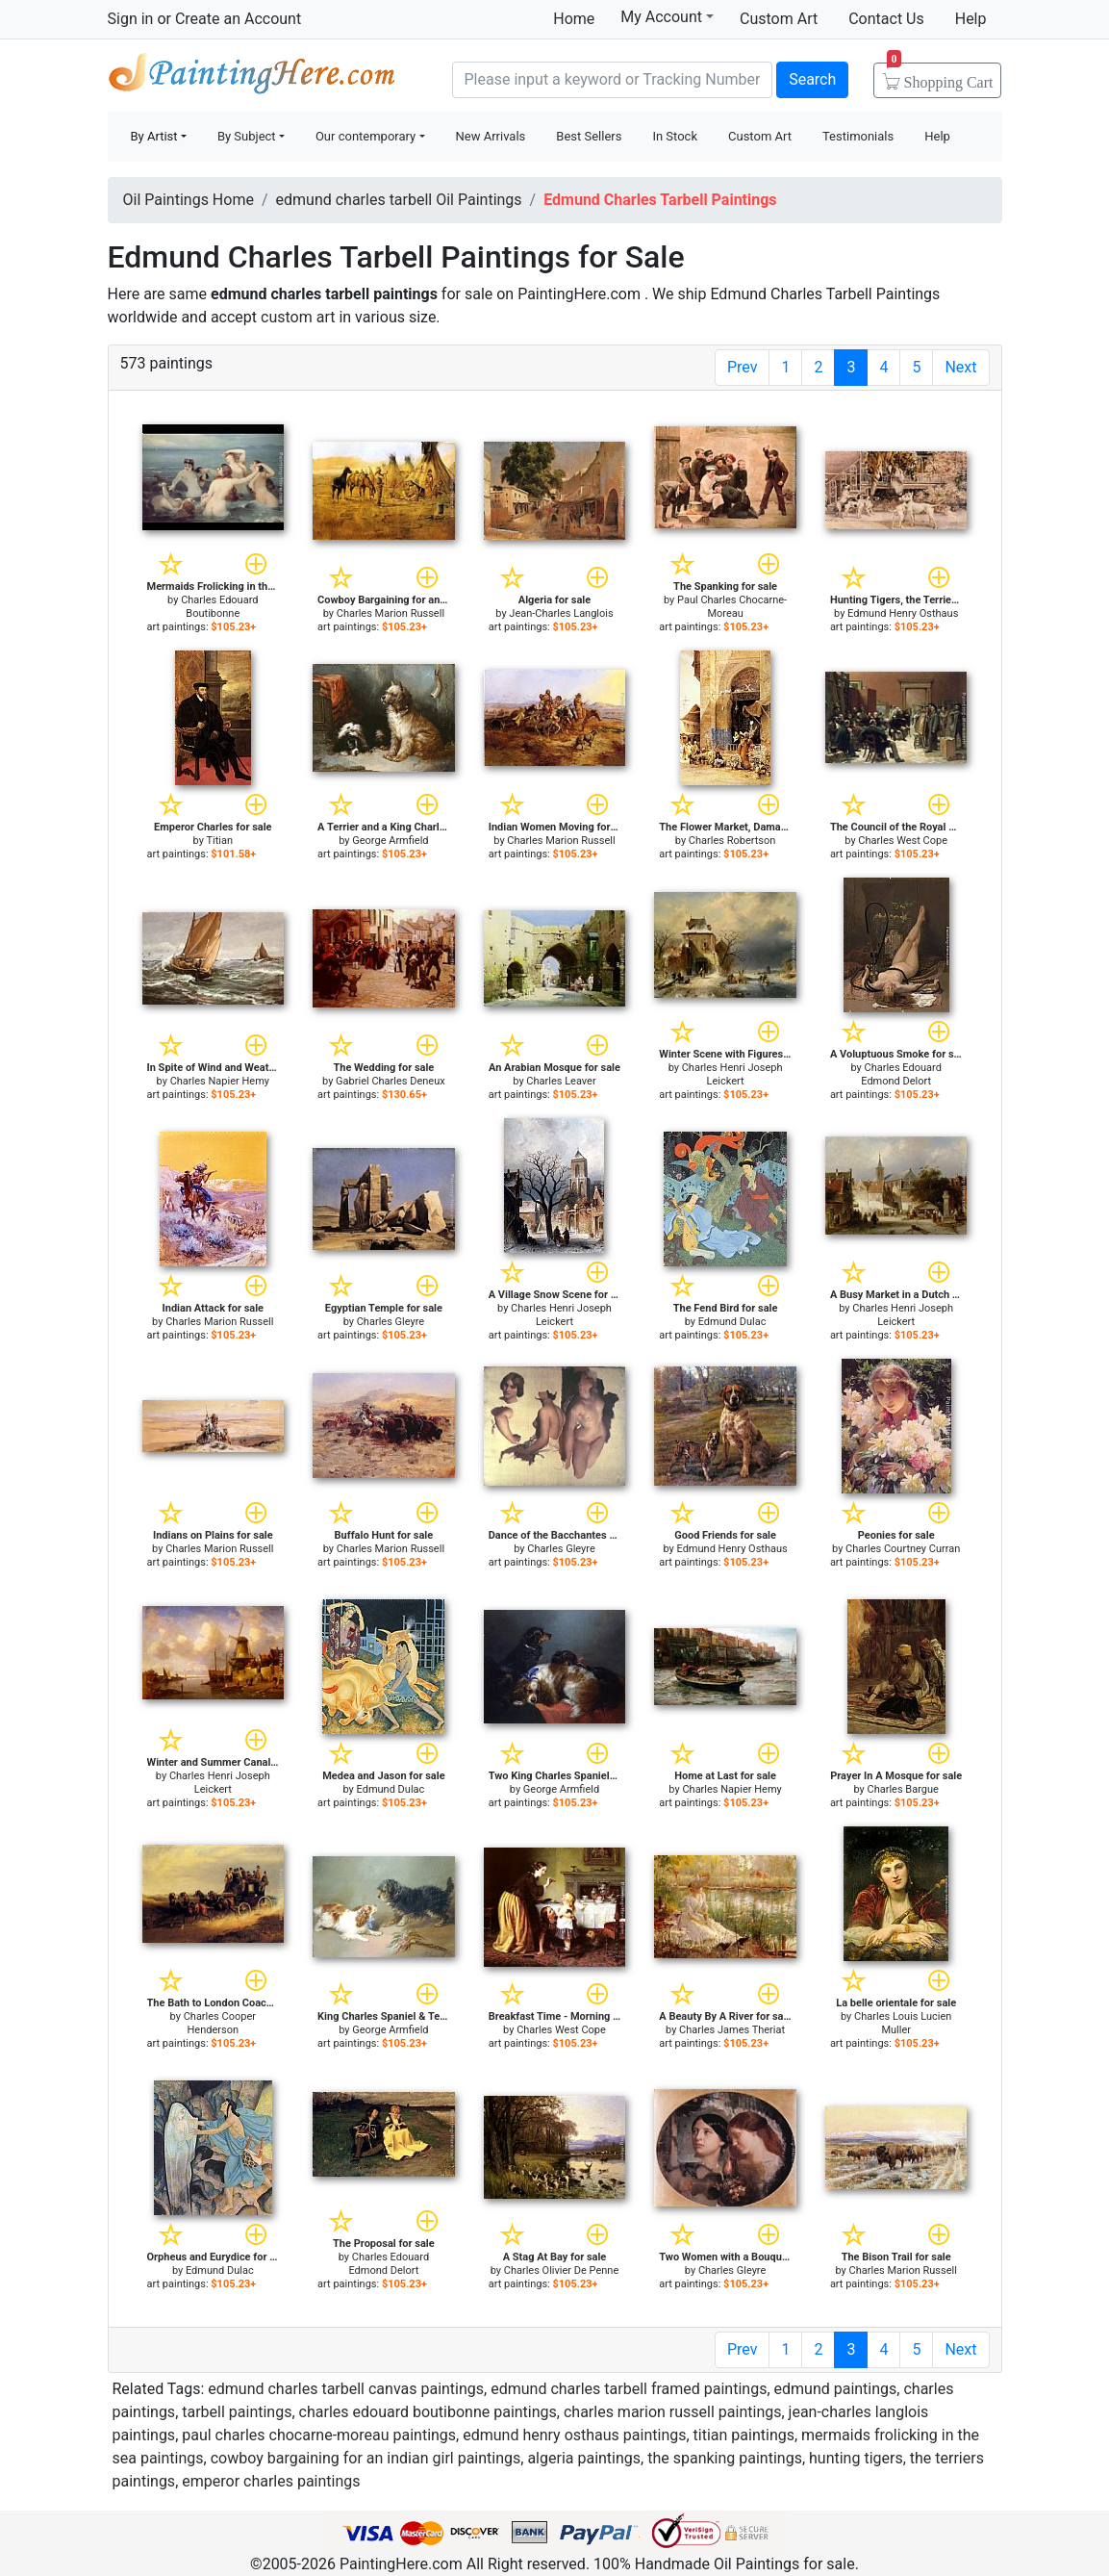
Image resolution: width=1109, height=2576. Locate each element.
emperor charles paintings (271, 2481)
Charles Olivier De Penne (561, 2270)
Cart (940, 76)
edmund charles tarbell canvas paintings (346, 2389)
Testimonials (858, 136)
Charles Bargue (903, 1789)
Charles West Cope (902, 840)
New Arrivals (491, 136)
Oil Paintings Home (188, 200)
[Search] (612, 80)
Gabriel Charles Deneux (390, 1081)
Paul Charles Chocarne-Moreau (732, 607)
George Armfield (390, 840)
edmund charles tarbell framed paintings (629, 2389)
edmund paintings (835, 2389)
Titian (219, 840)
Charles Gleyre (390, 1321)
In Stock (674, 136)
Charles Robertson (732, 840)
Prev (742, 367)
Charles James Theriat (732, 2030)
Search (812, 79)
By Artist (154, 136)
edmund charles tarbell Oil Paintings (399, 200)
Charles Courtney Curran (902, 1549)
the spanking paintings (724, 2458)
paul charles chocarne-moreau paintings (319, 2435)
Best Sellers (588, 136)
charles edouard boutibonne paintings (428, 2412)
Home (573, 19)
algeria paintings (584, 2458)
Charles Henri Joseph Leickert (732, 1074)
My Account (667, 16)
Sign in (131, 19)
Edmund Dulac (732, 1321)
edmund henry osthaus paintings (574, 2435)
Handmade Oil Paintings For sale (252, 77)
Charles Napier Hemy (219, 1081)
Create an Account (238, 19)
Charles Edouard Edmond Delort (901, 1074)
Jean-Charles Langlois (561, 613)
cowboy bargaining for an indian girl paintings (366, 2458)
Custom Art (779, 19)
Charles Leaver (560, 1081)
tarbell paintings (236, 2412)
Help (971, 19)
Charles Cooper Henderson (220, 2023)
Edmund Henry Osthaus (902, 613)
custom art (298, 317)
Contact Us (886, 19)
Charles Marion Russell (390, 613)
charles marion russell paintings (673, 2412)
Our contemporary (365, 136)
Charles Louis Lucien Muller (902, 2023)
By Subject (246, 136)
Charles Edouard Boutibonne (219, 607)
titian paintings (743, 2435)
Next (960, 367)
